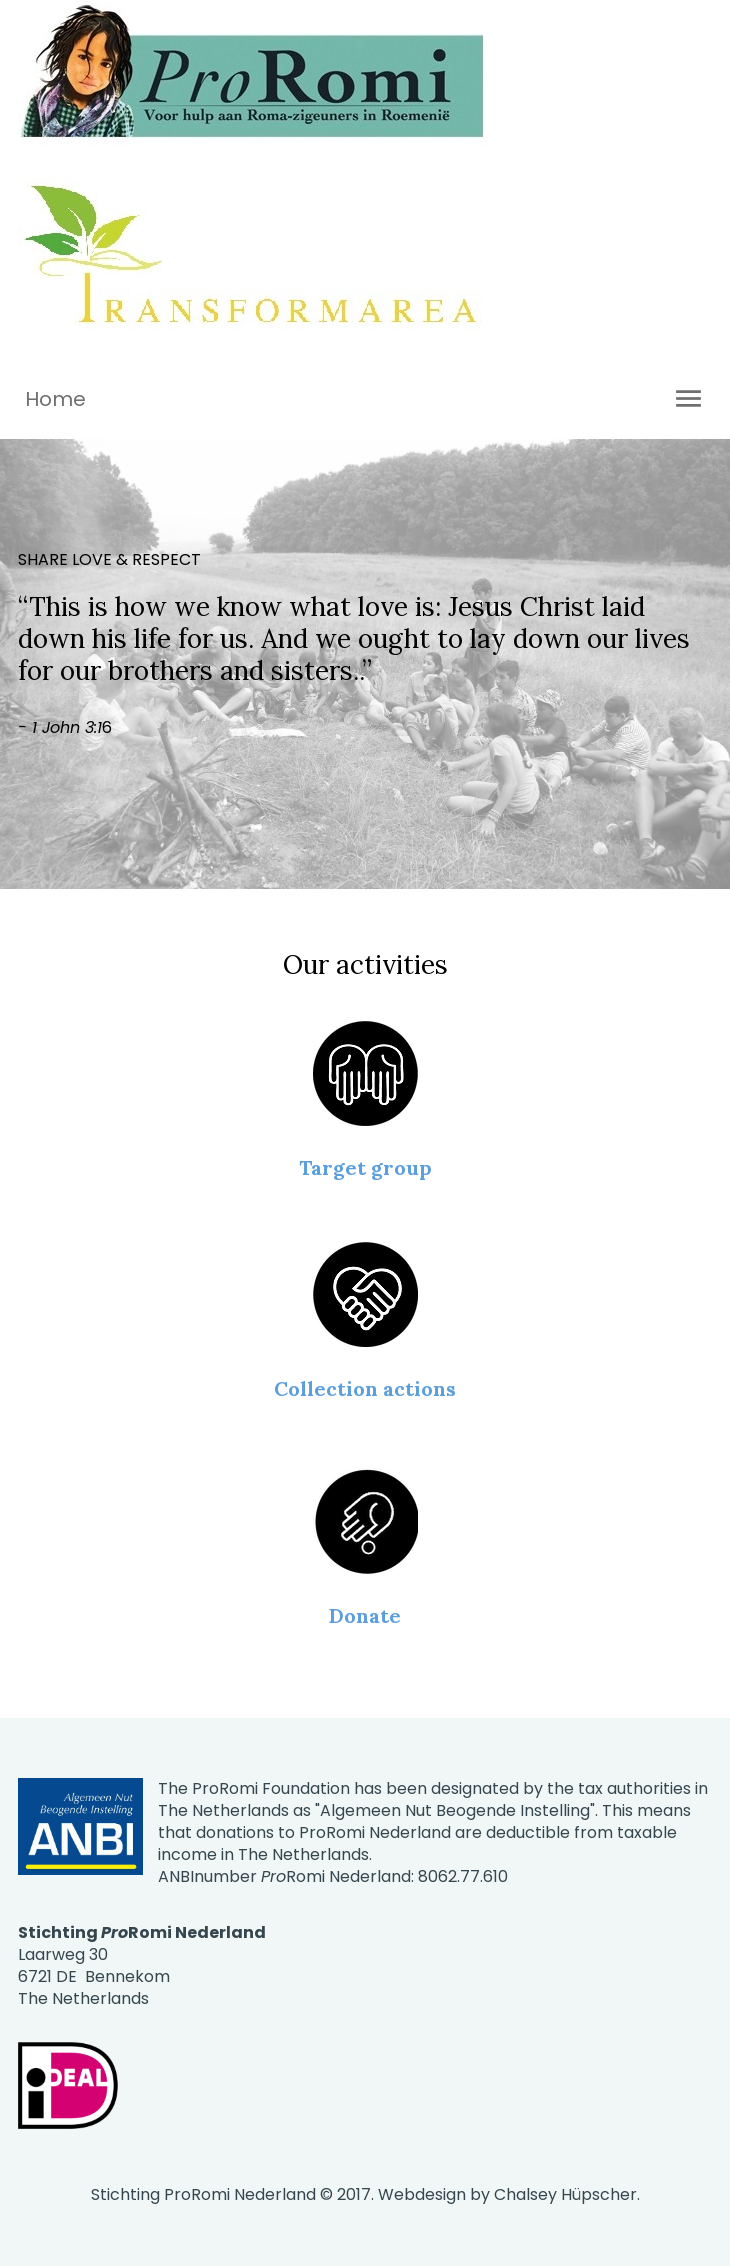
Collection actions (365, 1388)
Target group (365, 1167)
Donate (365, 1615)
